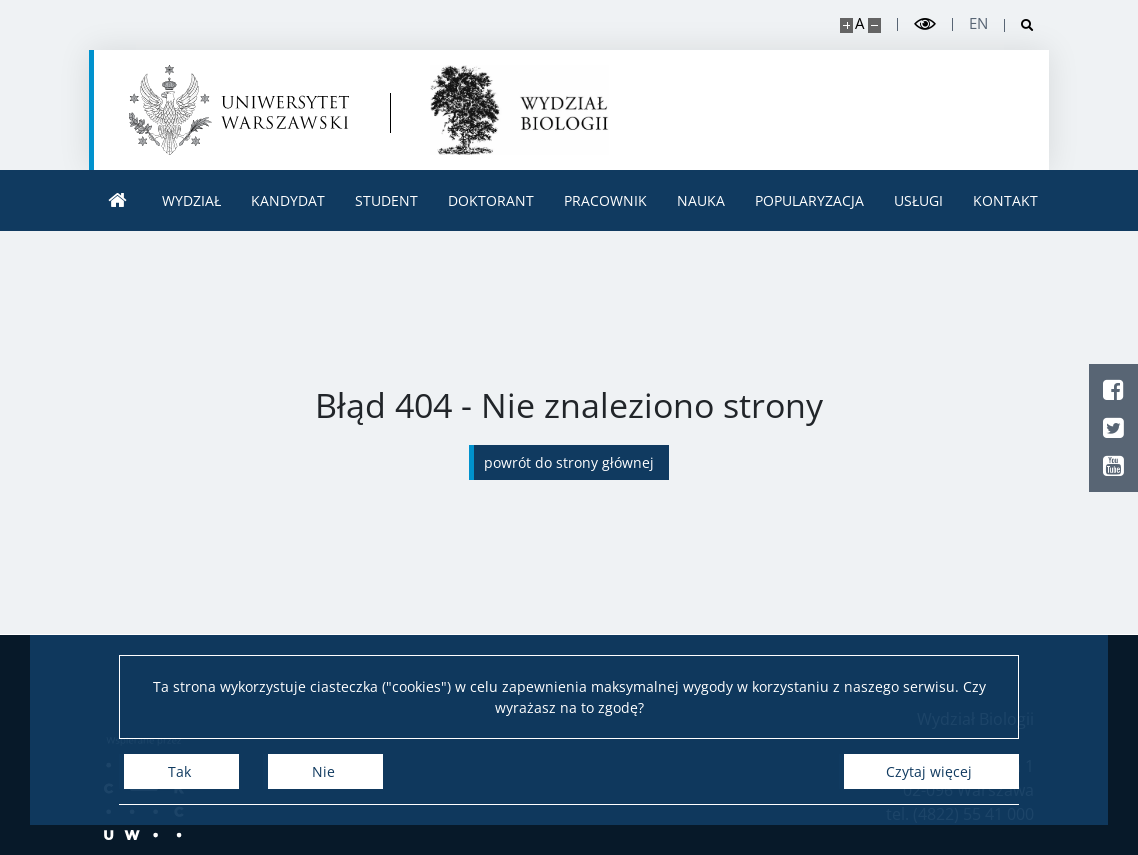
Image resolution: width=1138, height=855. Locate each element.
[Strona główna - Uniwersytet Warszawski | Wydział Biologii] (519, 110)
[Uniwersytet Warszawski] (239, 110)
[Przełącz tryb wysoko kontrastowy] (925, 24)
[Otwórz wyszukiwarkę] (1019, 25)
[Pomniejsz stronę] (874, 25)
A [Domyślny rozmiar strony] (859, 23)
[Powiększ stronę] (846, 25)
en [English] (978, 23)
